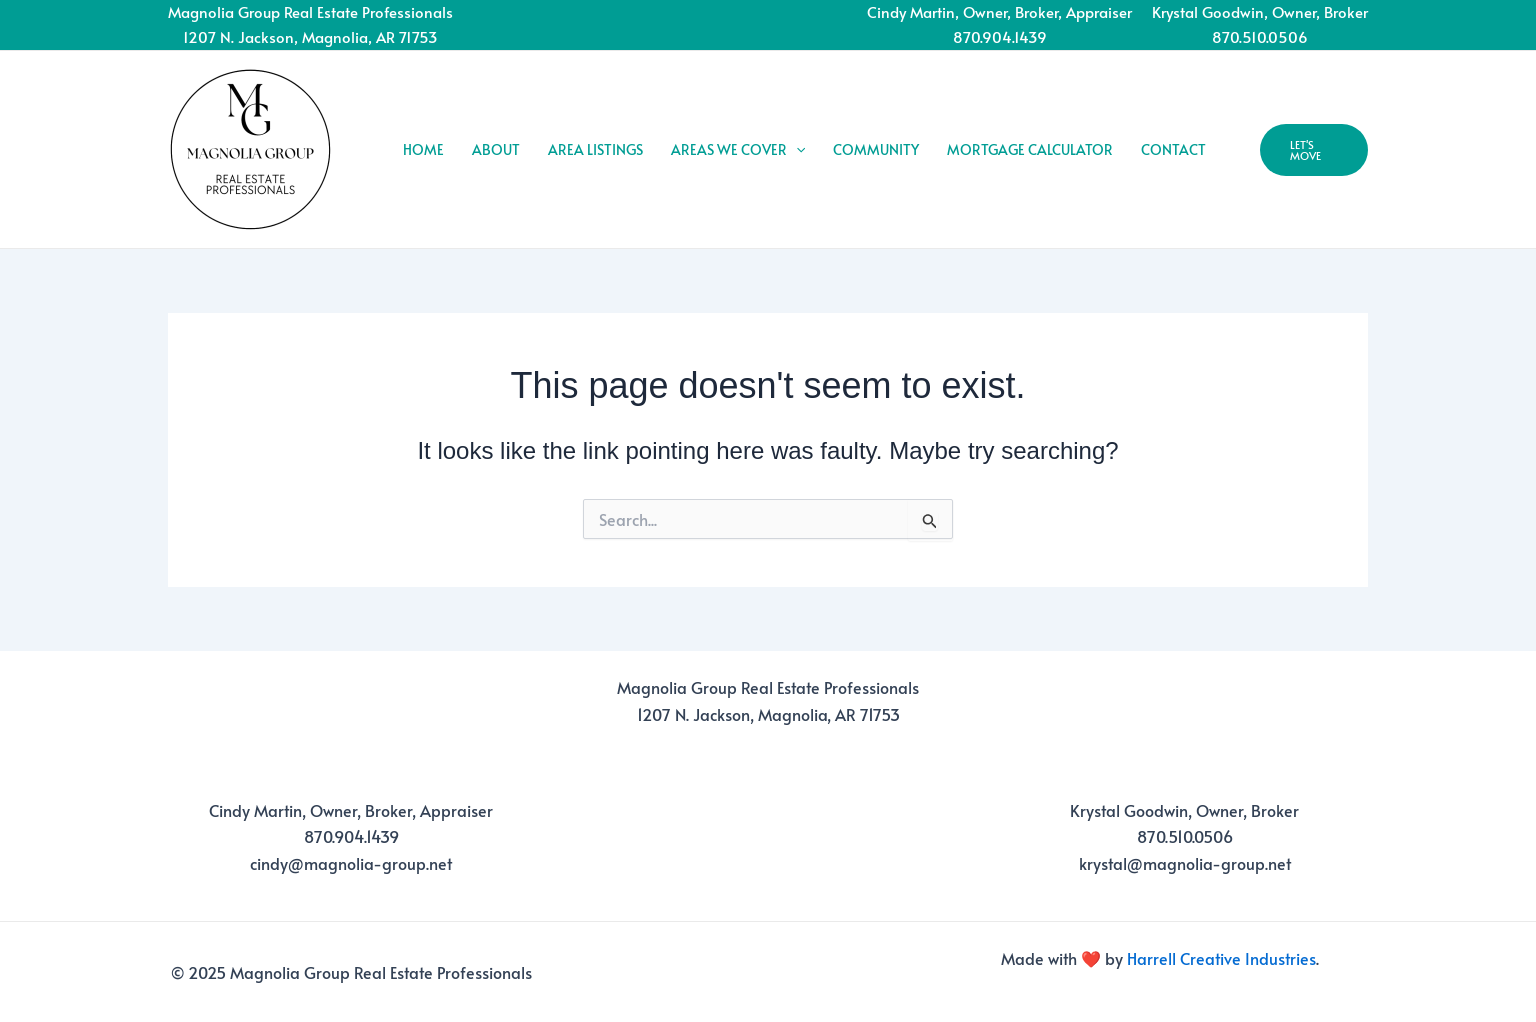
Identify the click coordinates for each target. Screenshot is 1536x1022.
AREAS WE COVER (738, 150)
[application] (796, 150)
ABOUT (496, 149)
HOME (423, 149)
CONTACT (1173, 149)
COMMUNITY (876, 149)
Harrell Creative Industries (1221, 958)
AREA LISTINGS (595, 149)
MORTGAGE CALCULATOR (1030, 149)
